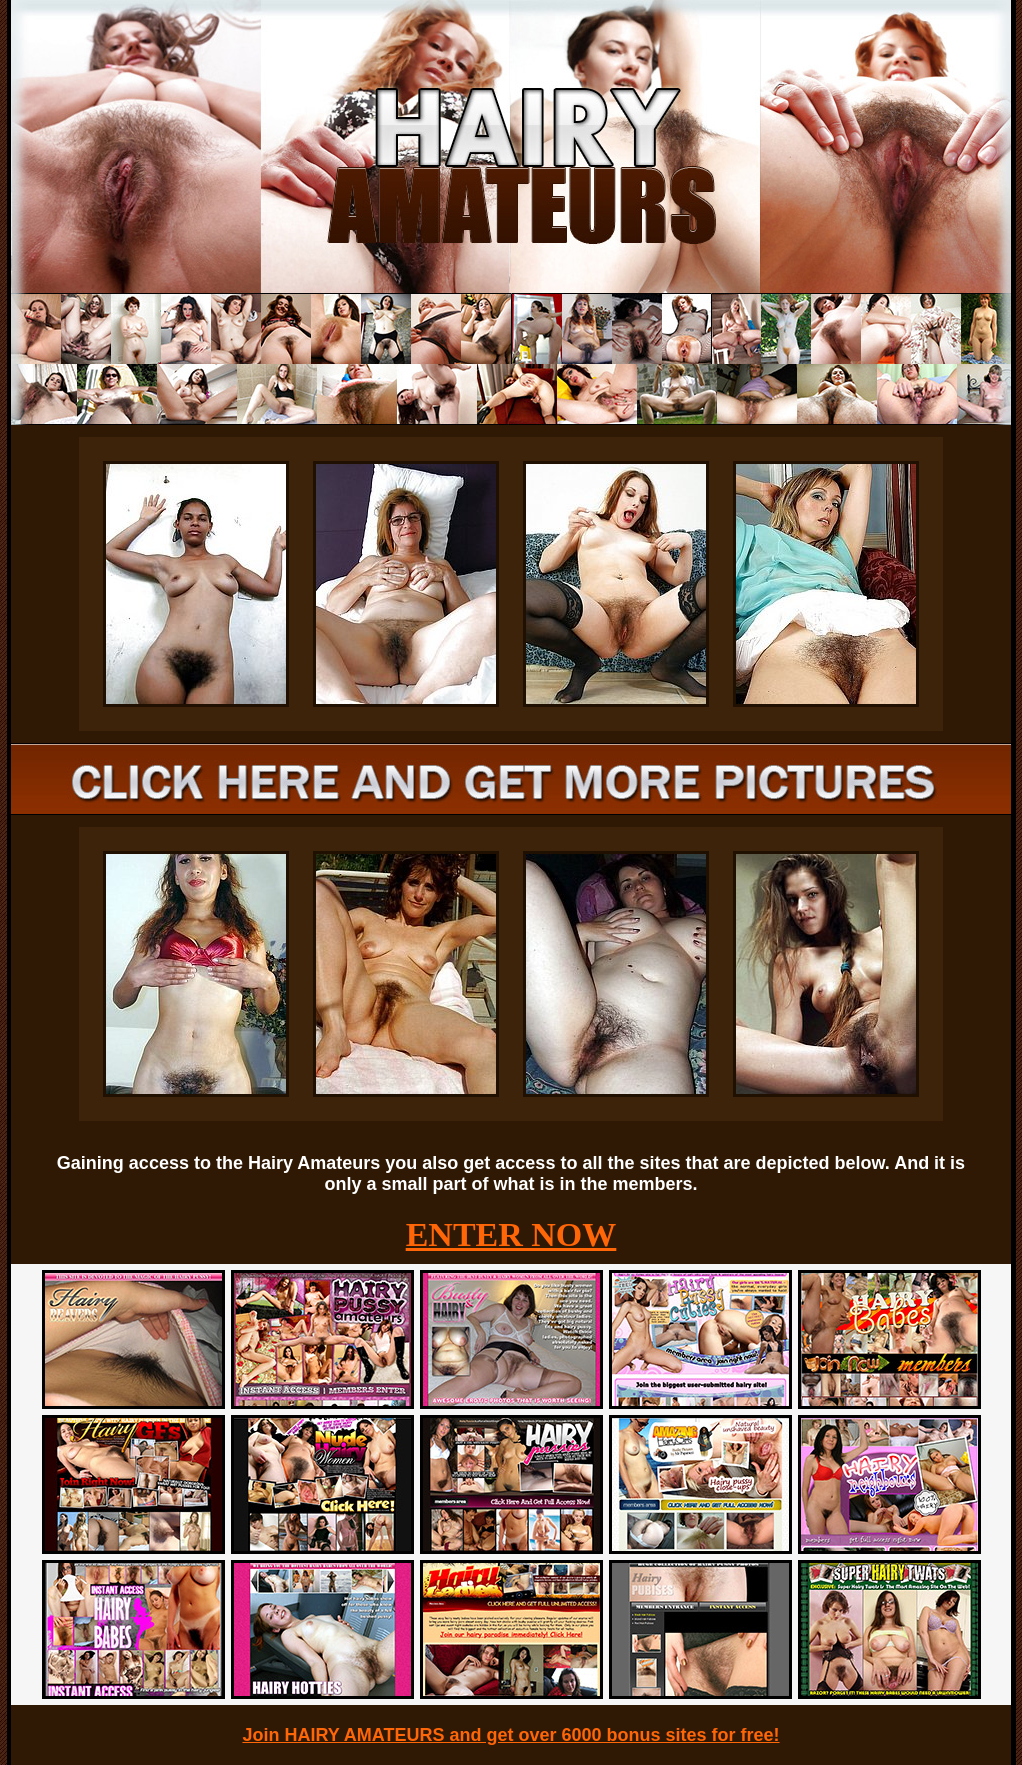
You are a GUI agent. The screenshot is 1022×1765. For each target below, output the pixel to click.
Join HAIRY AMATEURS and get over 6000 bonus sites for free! (510, 1735)
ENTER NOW (511, 1234)
